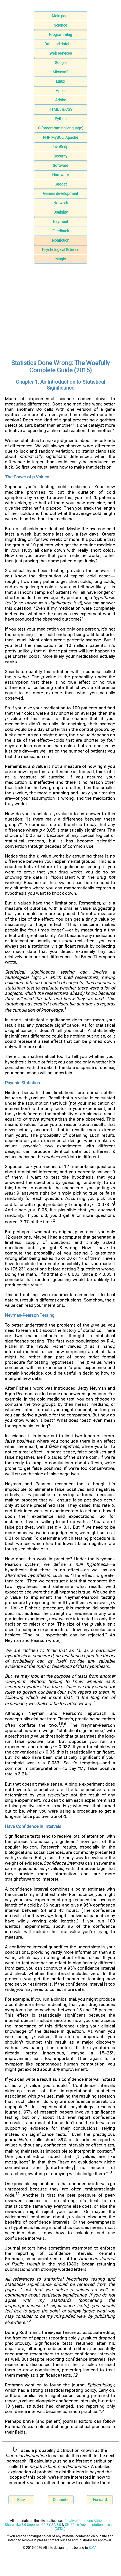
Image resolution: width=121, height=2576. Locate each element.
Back (21, 2499)
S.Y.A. (93, 2548)
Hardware (60, 175)
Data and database (60, 44)
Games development (60, 193)
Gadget (60, 184)
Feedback (60, 231)
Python (61, 118)
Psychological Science (60, 249)
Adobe (60, 100)
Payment (60, 221)
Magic (60, 259)
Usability (60, 212)
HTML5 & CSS (60, 109)
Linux (60, 81)
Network (60, 203)
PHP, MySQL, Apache (60, 137)
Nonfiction (60, 240)
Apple (60, 90)
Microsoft (61, 72)
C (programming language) (60, 128)
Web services (60, 53)
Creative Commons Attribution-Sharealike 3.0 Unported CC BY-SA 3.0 (57, 2523)
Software (60, 165)
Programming (60, 34)
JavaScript (60, 147)
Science (60, 25)
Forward (100, 2499)
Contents (60, 2499)
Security (60, 156)
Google (61, 62)
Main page (61, 16)
